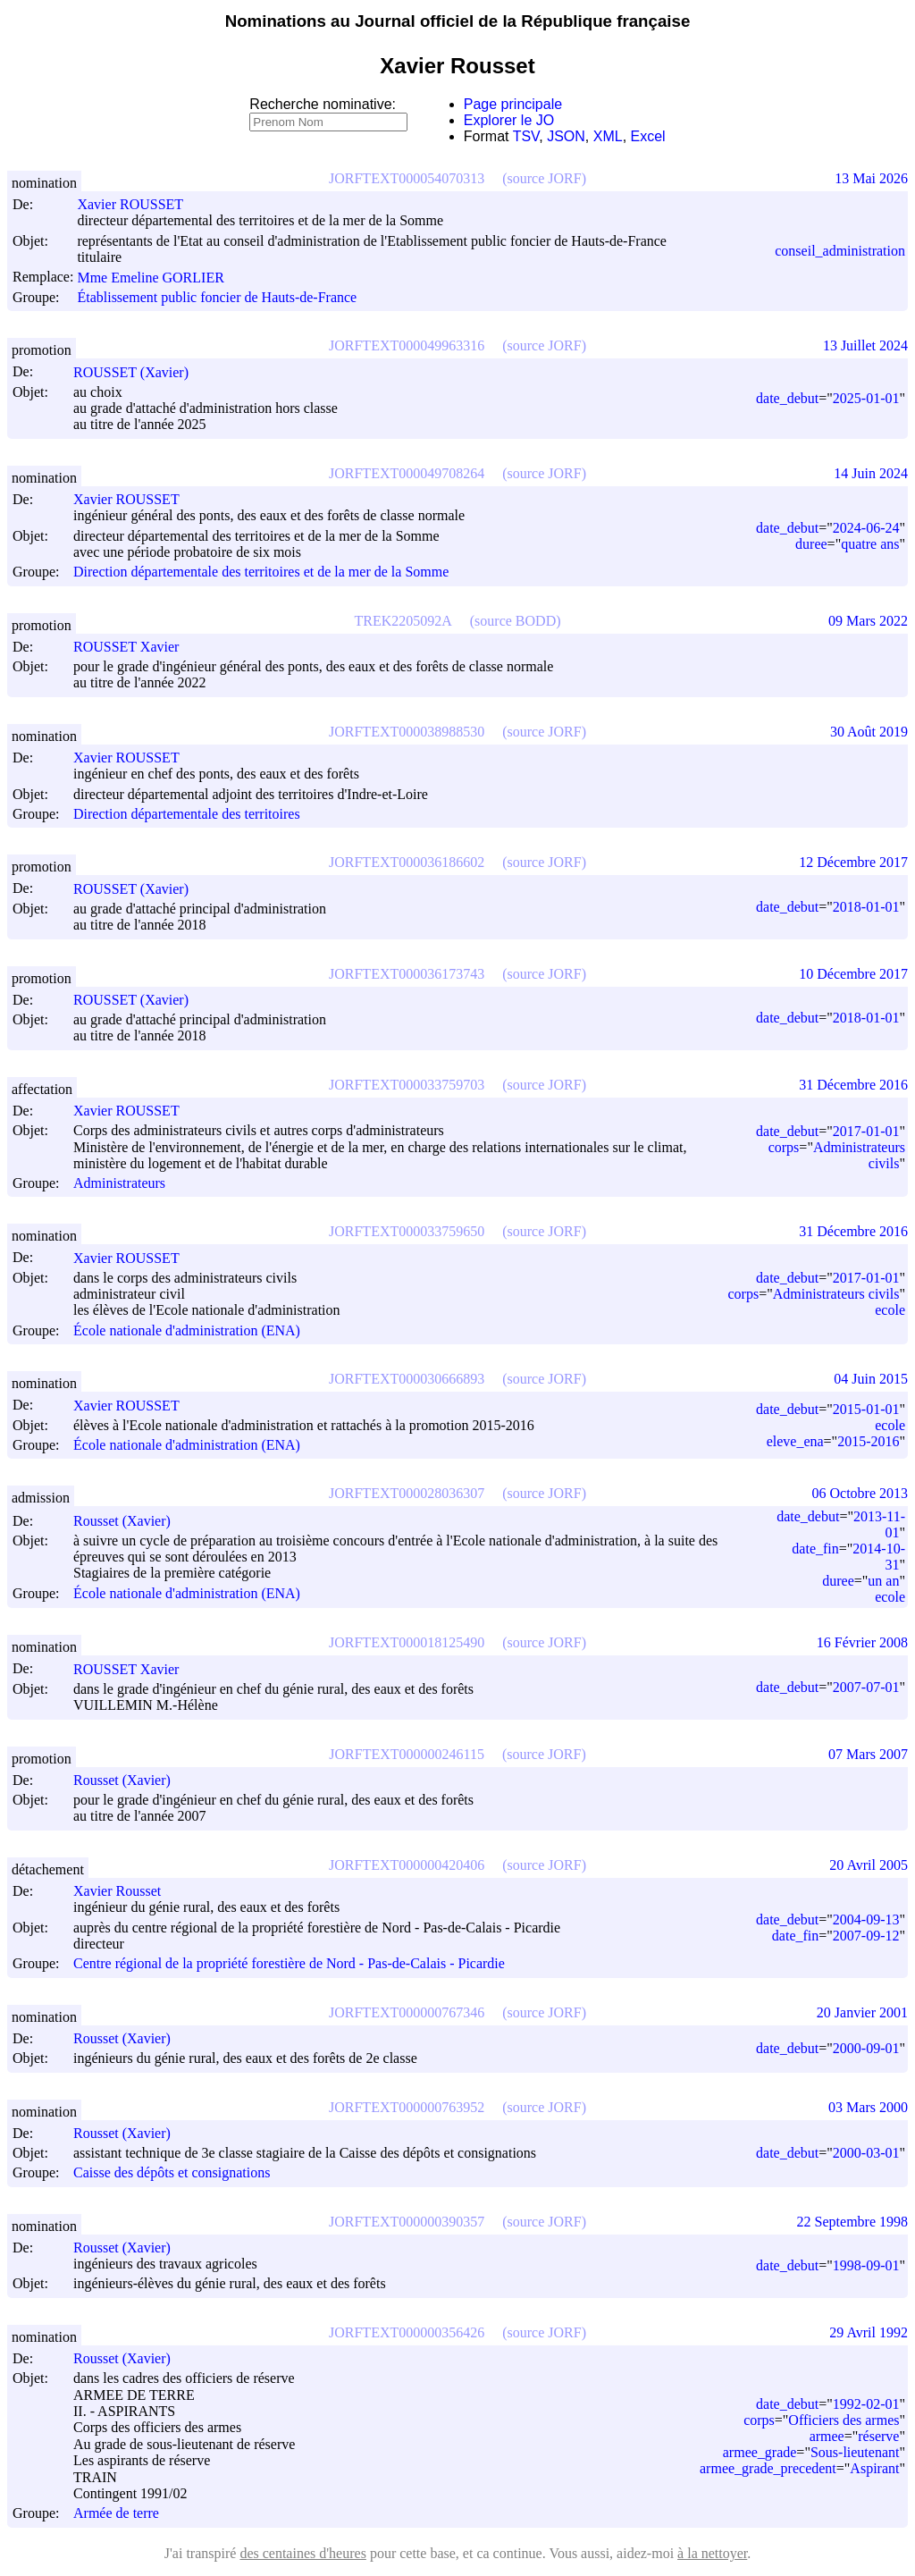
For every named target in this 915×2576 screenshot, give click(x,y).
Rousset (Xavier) (130, 1520)
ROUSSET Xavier (134, 646)
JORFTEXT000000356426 (406, 2332)
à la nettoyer (712, 2553)
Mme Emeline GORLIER (158, 277)
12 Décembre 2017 (853, 862)
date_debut (787, 398)
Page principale (513, 104)
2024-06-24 (866, 527)
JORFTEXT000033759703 (406, 1084)
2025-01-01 (866, 398)
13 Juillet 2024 (865, 345)
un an (883, 1580)
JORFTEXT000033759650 (406, 1231)
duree (811, 543)
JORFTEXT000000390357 (406, 2221)
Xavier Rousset (125, 1890)
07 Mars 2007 (868, 1754)
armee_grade (760, 2452)
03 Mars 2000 (868, 2107)
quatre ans (870, 543)
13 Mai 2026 (871, 178)
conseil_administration (840, 250)
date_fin (815, 1548)
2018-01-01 (866, 906)
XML (608, 136)
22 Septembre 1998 (852, 2221)
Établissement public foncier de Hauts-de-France (217, 297)
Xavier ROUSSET (138, 204)
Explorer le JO (509, 120)
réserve (878, 2436)
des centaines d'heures (302, 2553)
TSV (526, 136)
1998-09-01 (866, 2265)
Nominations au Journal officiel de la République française (458, 21)
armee (827, 2436)
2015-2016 (868, 1441)
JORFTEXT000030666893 (406, 1378)
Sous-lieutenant (855, 2452)
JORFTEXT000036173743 (406, 973)
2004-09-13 (866, 1919)
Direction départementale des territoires (186, 813)
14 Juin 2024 (871, 473)
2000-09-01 (866, 2048)
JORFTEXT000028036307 (406, 1493)
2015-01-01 (866, 1409)
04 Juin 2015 (871, 1378)
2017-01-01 (866, 1131)
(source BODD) (515, 620)
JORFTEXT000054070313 (406, 178)
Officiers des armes (843, 2420)
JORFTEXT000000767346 (406, 2012)
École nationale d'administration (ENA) (186, 1330)
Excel (648, 136)
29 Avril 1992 (868, 2332)
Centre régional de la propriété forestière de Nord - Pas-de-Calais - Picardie (289, 1964)
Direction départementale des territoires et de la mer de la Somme (261, 572)
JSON (566, 136)
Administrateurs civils (836, 1293)
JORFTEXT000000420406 (406, 1865)
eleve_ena (795, 1441)
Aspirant (874, 2468)
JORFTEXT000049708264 (406, 473)
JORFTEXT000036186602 (406, 862)
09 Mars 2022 (868, 620)
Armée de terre (116, 2513)
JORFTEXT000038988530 (406, 731)
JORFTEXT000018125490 (406, 1642)
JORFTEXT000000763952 (406, 2107)
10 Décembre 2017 (853, 973)
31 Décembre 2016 (853, 1084)
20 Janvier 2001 (862, 2012)
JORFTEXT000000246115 (406, 1754)
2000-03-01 (866, 2152)
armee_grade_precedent (768, 2468)
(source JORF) (544, 178)
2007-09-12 (866, 1935)
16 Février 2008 (862, 1642)
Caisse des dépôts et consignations (171, 2173)
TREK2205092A (402, 620)
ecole (890, 1309)
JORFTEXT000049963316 (406, 345)
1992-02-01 (866, 2404)
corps (784, 1147)
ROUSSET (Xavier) (139, 372)
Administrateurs (119, 1183)
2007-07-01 (866, 1687)
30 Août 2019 (869, 731)
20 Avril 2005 (868, 1865)
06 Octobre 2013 (859, 1493)
